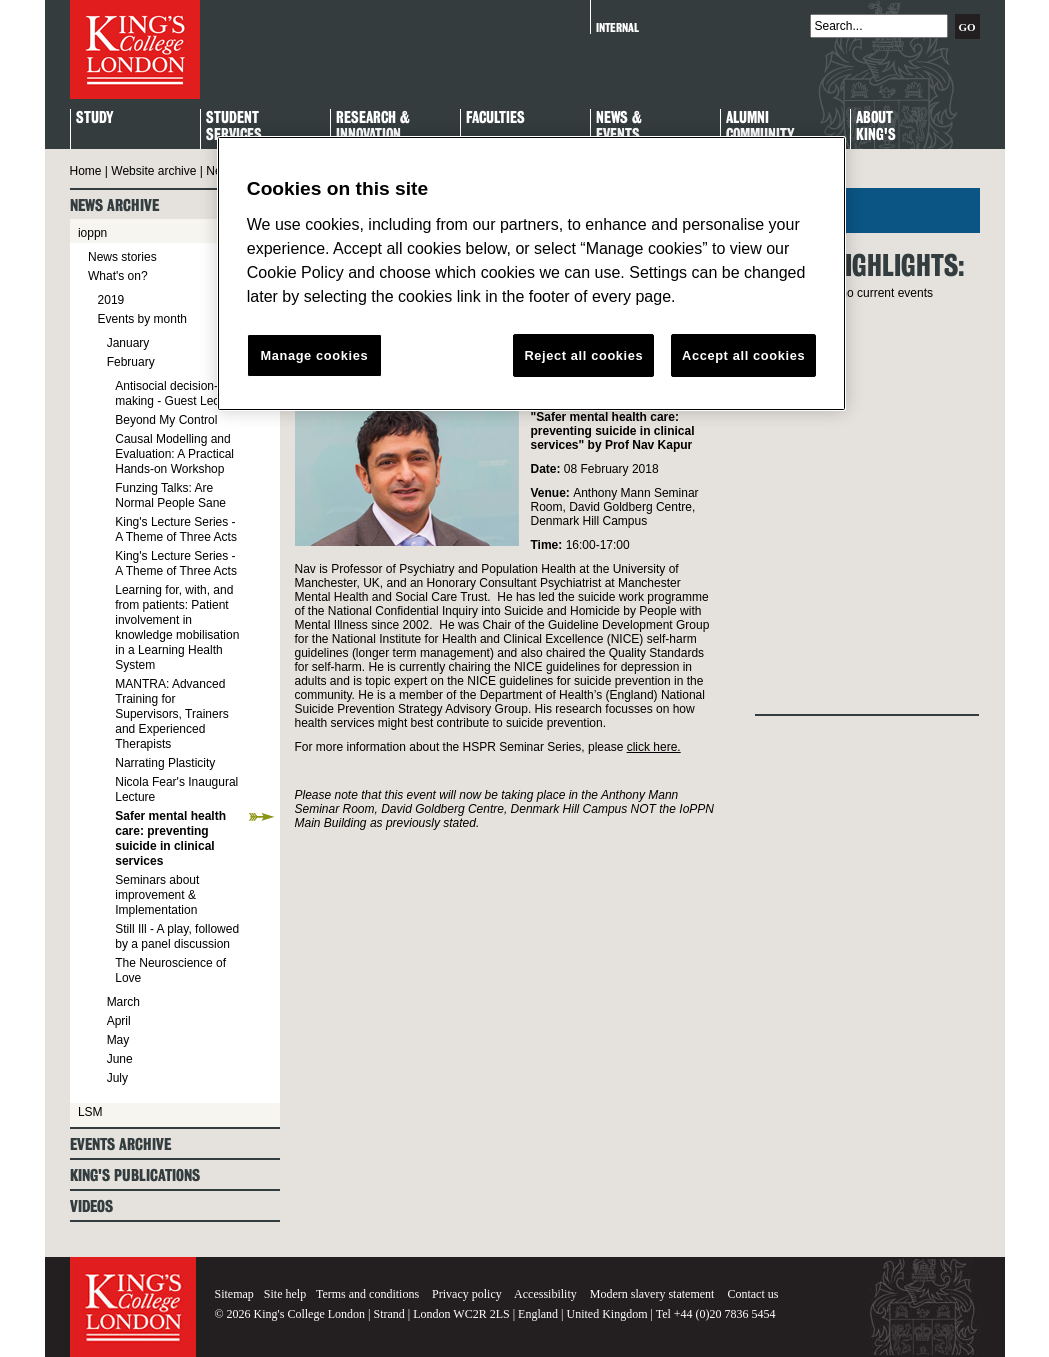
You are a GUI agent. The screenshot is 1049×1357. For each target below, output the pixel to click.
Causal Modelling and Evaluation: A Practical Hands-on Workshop (174, 454)
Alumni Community (760, 127)
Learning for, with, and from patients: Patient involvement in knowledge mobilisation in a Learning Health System (177, 627)
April (119, 1021)
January (128, 343)
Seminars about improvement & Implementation (157, 895)
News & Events (619, 127)
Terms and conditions (367, 1294)
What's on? (118, 276)
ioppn (92, 233)
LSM (90, 1112)
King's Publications (135, 1175)
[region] (531, 274)
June (120, 1059)
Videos (91, 1206)
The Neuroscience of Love (170, 970)
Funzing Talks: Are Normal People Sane (170, 495)
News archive (114, 205)
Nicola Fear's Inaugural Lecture (176, 789)
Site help (285, 1294)
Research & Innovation (373, 127)
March (123, 1002)
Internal (617, 27)
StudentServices (234, 127)
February (131, 362)
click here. (654, 747)
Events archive (120, 1144)
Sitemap (234, 1294)
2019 (111, 300)
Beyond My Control (166, 420)
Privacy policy (467, 1294)
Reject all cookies (583, 355)
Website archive (153, 171)
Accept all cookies (743, 355)
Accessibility (545, 1294)
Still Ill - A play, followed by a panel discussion (177, 936)
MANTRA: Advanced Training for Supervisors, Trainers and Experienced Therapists (171, 714)
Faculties (495, 118)
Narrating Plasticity (165, 763)
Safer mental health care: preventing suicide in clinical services (170, 838)
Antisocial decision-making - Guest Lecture (177, 393)
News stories (122, 257)
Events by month (142, 319)
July (117, 1078)
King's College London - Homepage (135, 49)
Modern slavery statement (652, 1294)
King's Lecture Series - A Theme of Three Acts (176, 529)
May (118, 1040)
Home (86, 171)
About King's (876, 127)
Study (94, 118)
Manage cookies (314, 355)
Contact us (752, 1294)
